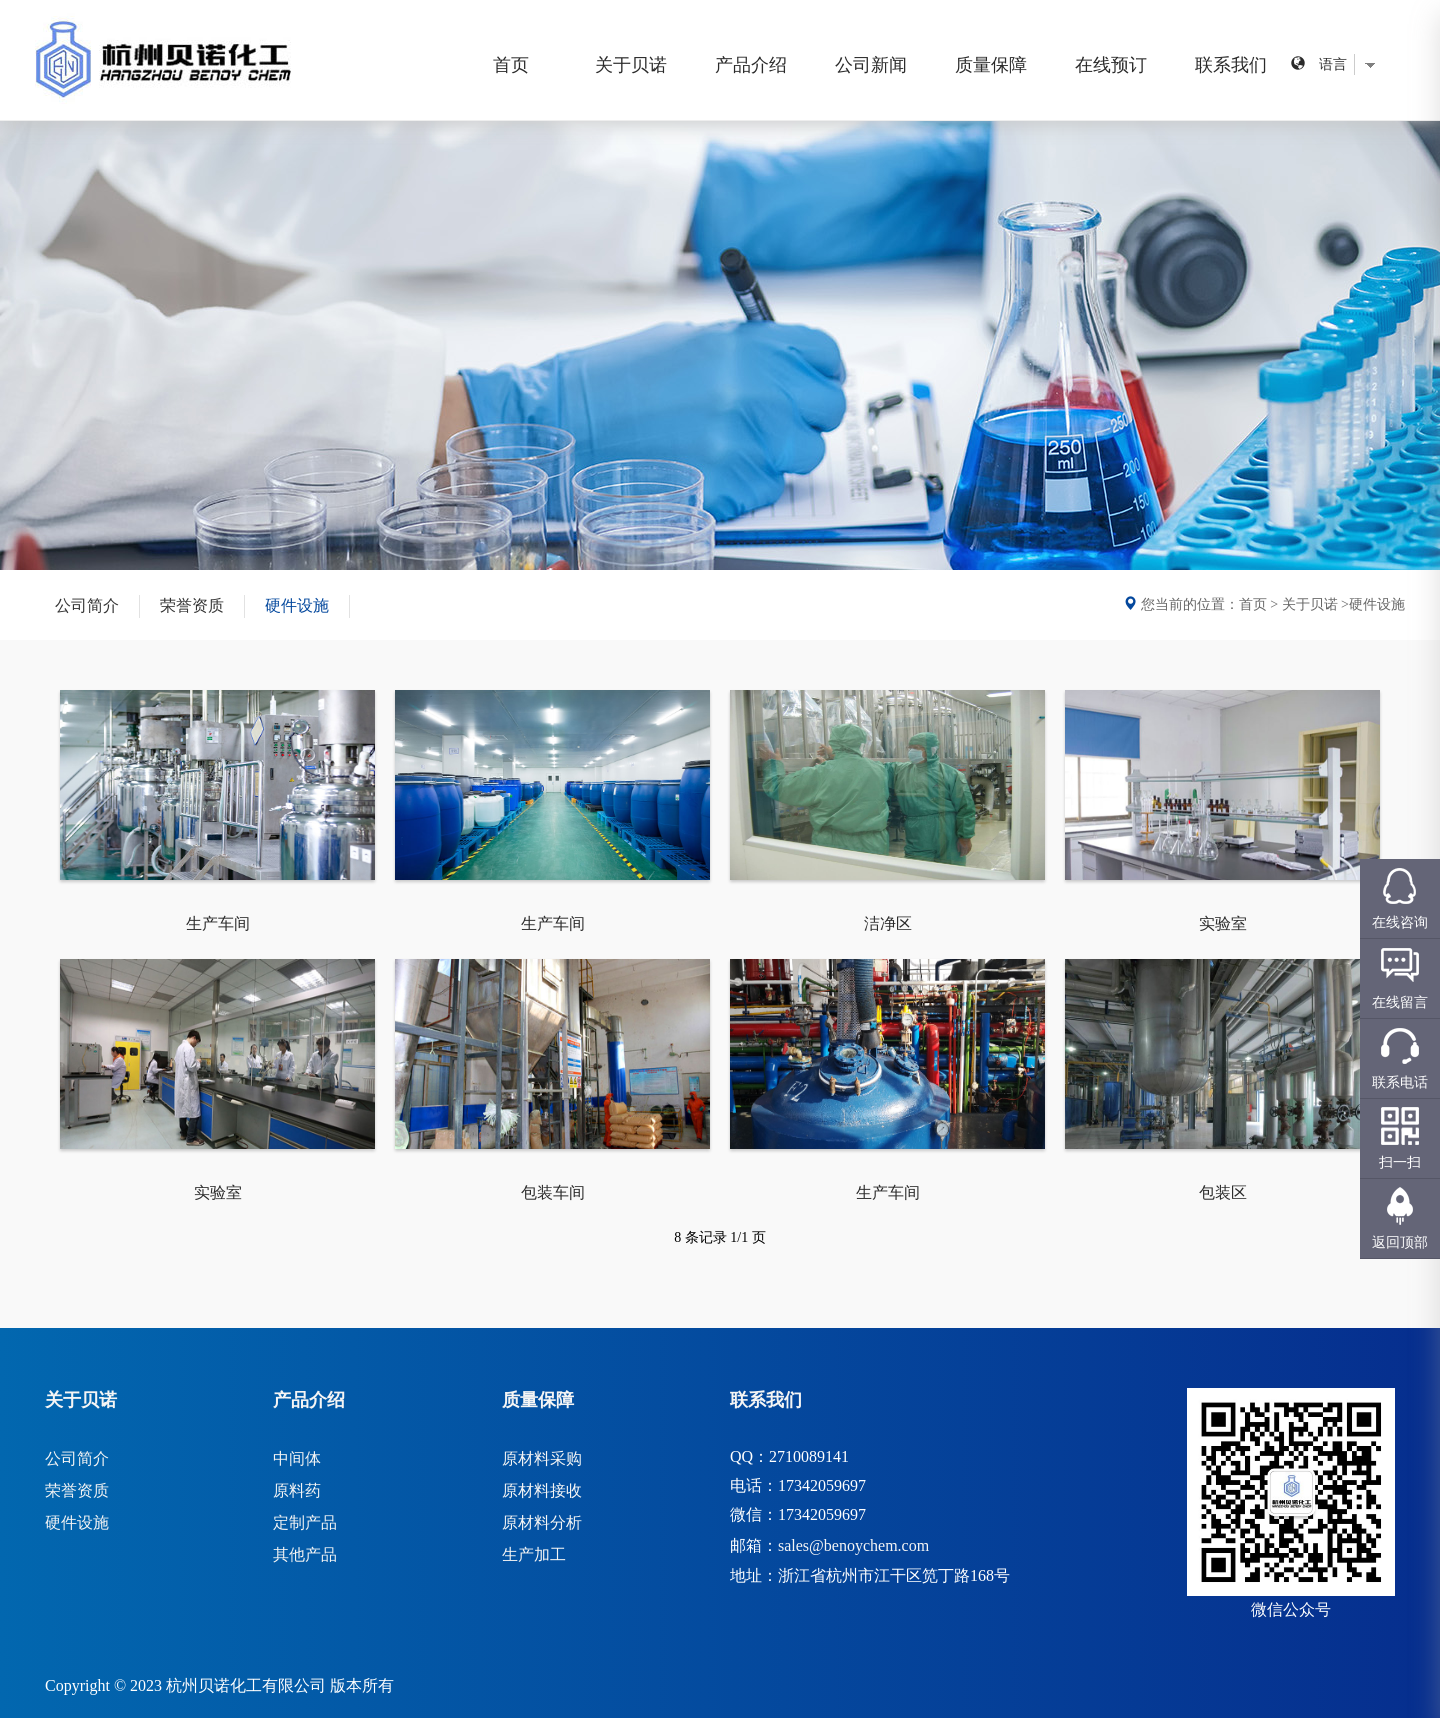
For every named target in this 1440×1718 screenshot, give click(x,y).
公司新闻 (871, 65)
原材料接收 (542, 1490)
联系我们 (1231, 65)
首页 (511, 65)
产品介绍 (751, 65)
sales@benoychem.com (853, 1545)
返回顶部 (1400, 1242)
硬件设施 (297, 605)
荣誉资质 (192, 605)
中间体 (297, 1458)
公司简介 (87, 605)
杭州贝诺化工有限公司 (246, 1685)
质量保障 (991, 65)
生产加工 (534, 1554)
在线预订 (1111, 65)
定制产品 (305, 1522)
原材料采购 (542, 1458)
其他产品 (305, 1554)
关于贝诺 (631, 65)
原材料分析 (542, 1522)
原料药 (297, 1490)
